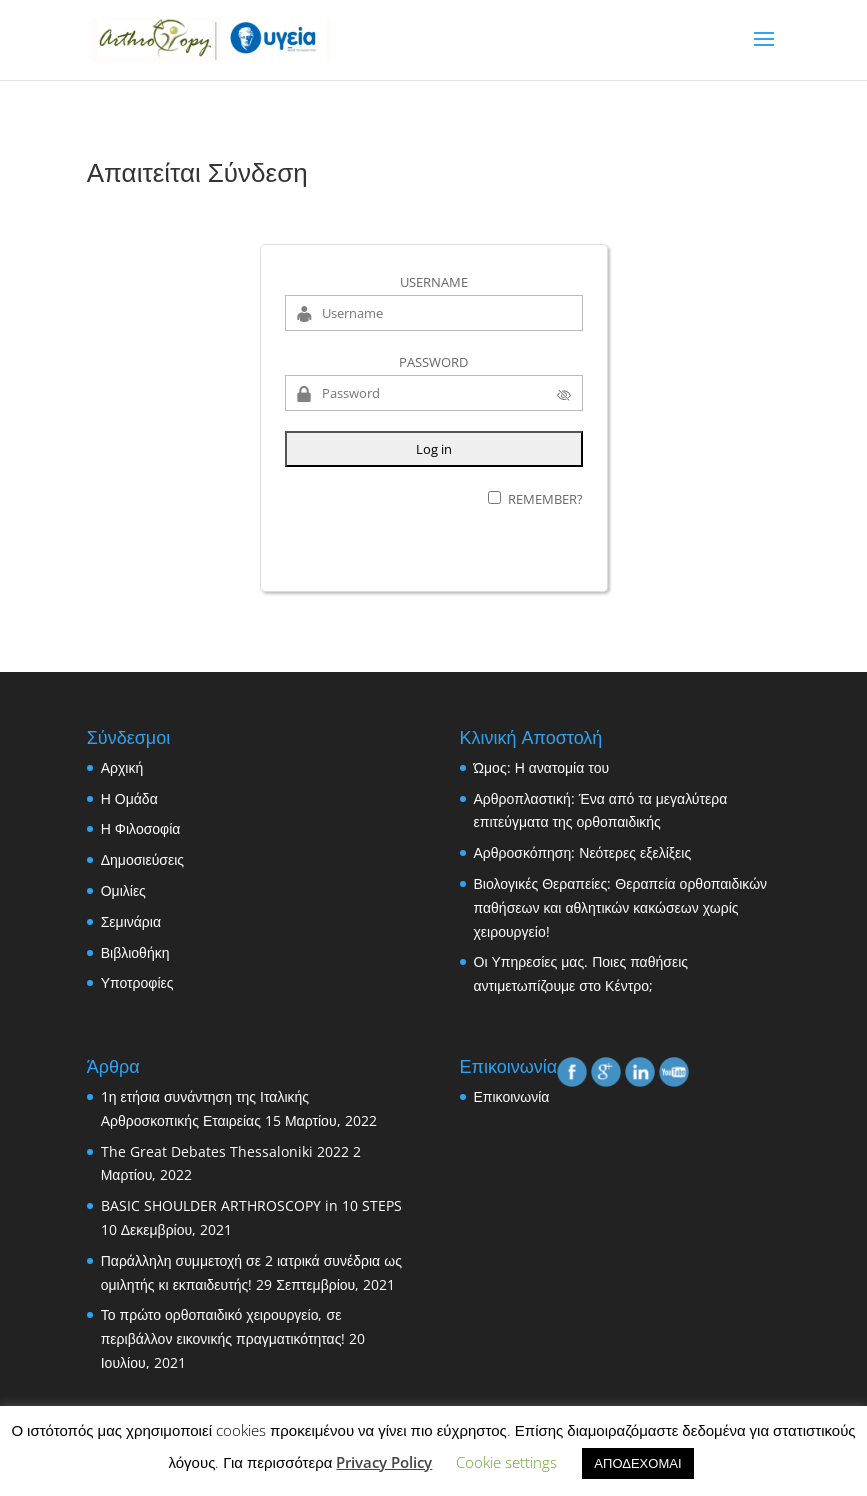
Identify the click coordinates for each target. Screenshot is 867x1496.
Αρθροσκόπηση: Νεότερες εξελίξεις (583, 852)
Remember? (545, 499)
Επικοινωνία (512, 1096)
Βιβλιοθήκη (135, 952)
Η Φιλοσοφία (141, 828)
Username (434, 282)
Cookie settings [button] (506, 1462)
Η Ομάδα (129, 798)
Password (433, 362)
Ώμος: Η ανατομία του (542, 767)
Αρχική (122, 767)
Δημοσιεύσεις (142, 859)
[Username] (434, 313)
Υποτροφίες (137, 982)
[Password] (434, 393)
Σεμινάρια (131, 921)
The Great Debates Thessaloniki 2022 (225, 1151)
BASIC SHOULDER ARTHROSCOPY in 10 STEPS (251, 1205)
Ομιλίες (123, 890)
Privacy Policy (384, 1462)
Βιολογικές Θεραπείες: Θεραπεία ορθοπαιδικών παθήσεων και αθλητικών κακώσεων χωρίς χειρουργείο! (621, 907)
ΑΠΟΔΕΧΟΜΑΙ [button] (637, 1463)
